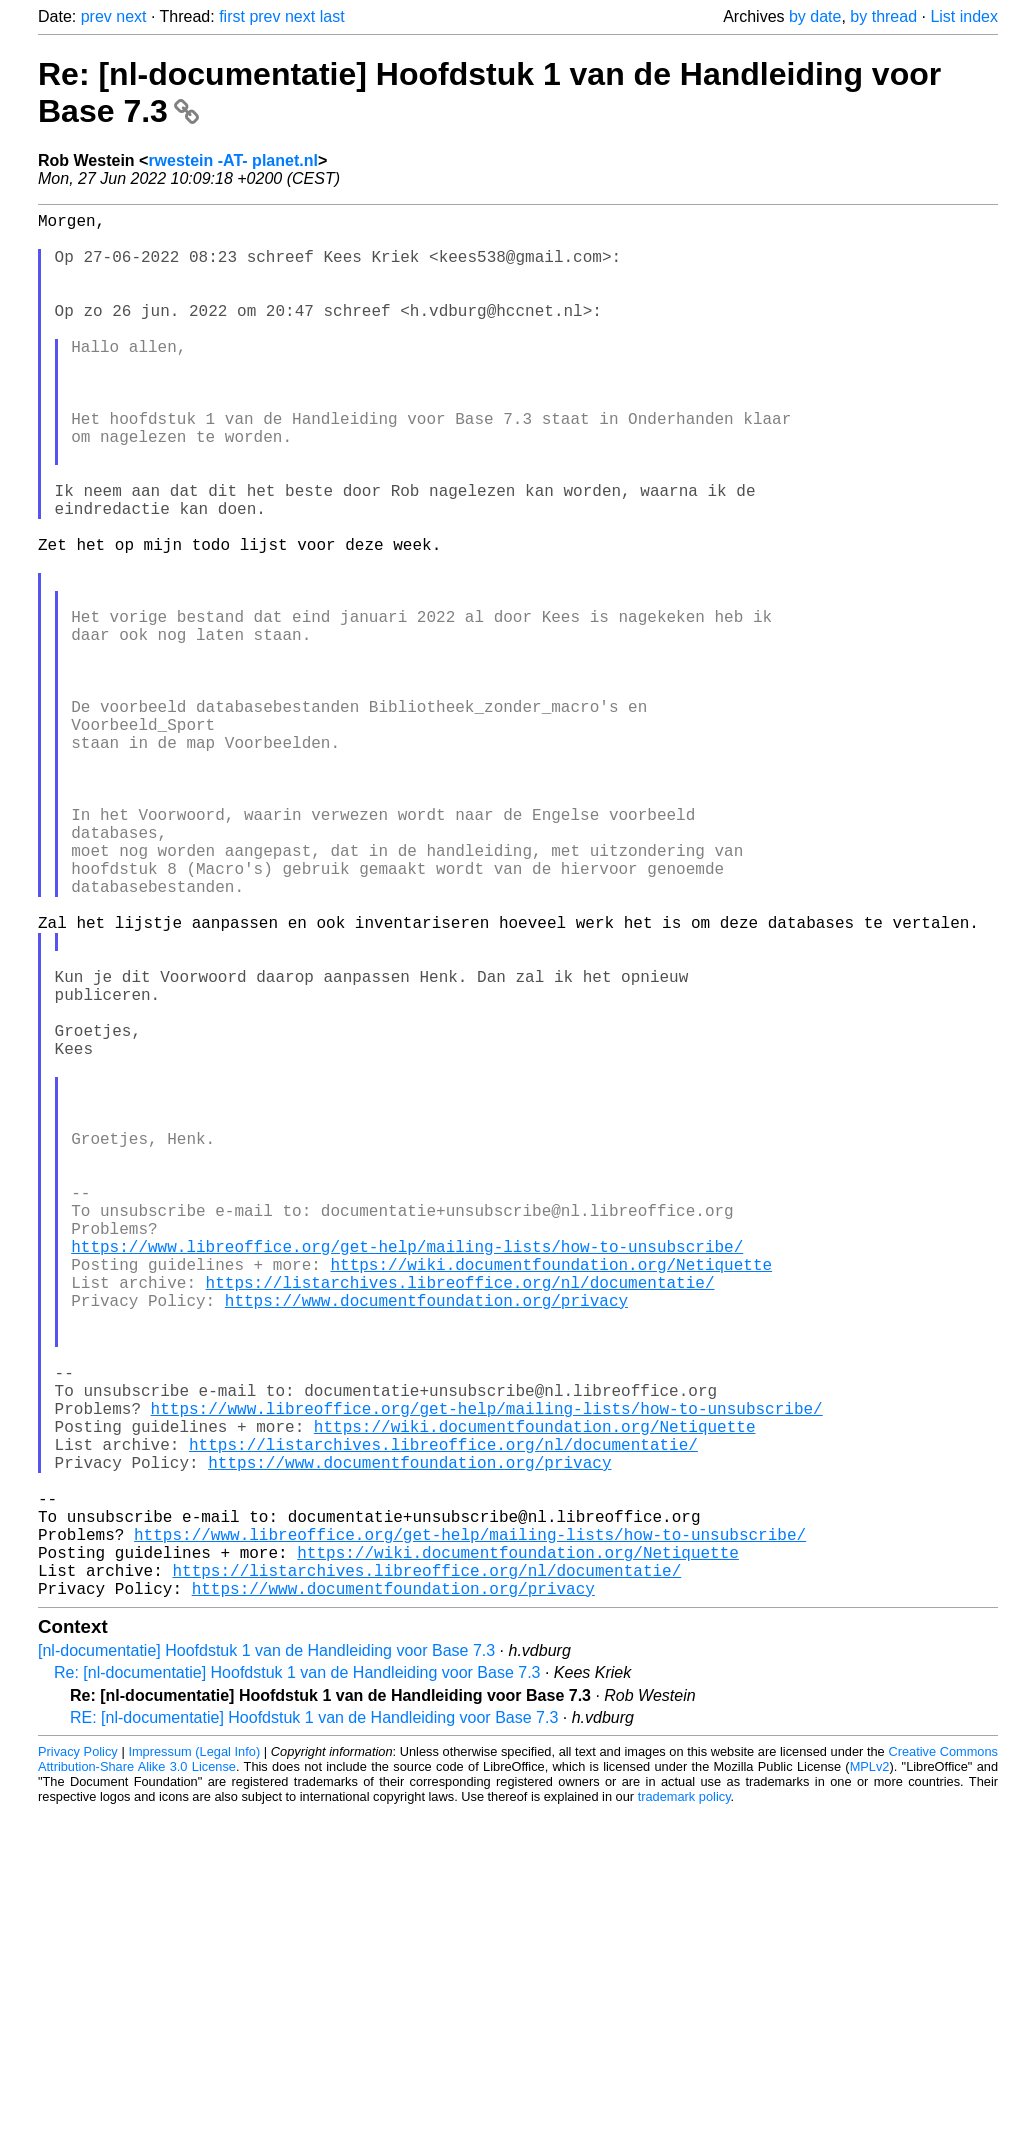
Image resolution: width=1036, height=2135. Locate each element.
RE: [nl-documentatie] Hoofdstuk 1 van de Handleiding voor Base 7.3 (314, 2025)
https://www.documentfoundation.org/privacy (426, 1544)
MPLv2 (870, 2074)
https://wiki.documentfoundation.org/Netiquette (551, 1500)
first (232, 16)
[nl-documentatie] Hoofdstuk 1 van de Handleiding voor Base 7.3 (266, 1958)
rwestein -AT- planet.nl (233, 160)
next (131, 16)
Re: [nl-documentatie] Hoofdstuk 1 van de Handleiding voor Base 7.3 (297, 1980)
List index (964, 16)
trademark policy (684, 2104)
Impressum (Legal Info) (194, 2059)
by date (815, 16)
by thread (883, 16)
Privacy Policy (78, 2059)
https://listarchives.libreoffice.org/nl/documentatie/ (460, 1522)
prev (96, 16)
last (332, 16)
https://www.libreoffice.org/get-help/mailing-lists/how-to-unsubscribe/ (407, 1478)
